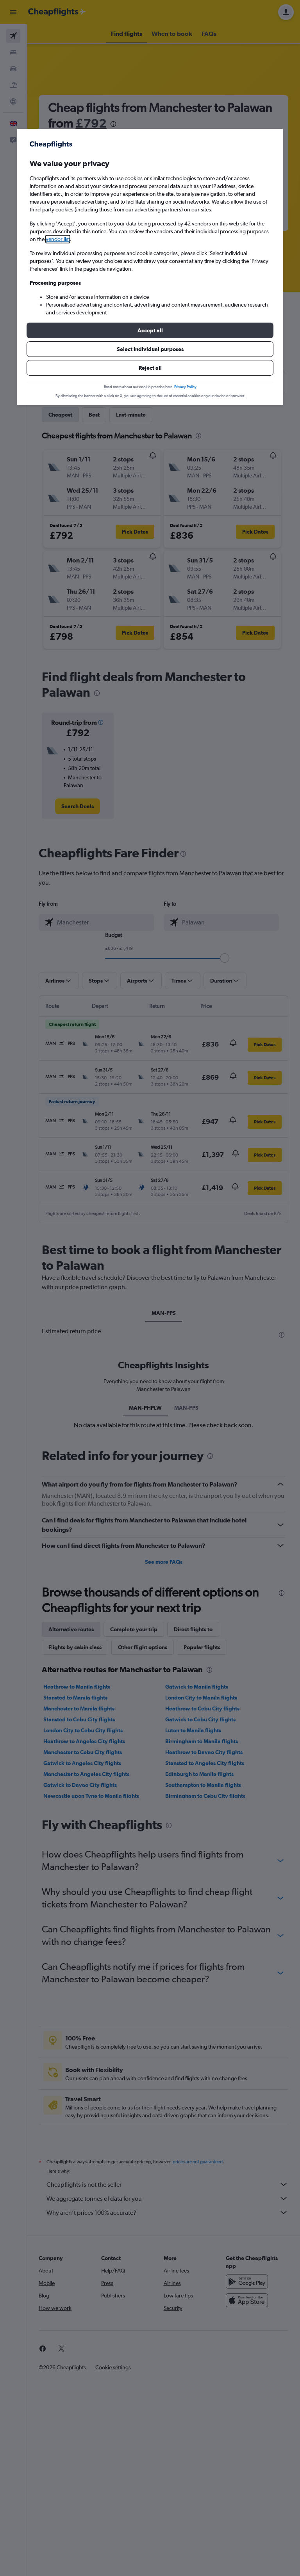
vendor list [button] (58, 239)
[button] (150, 330)
